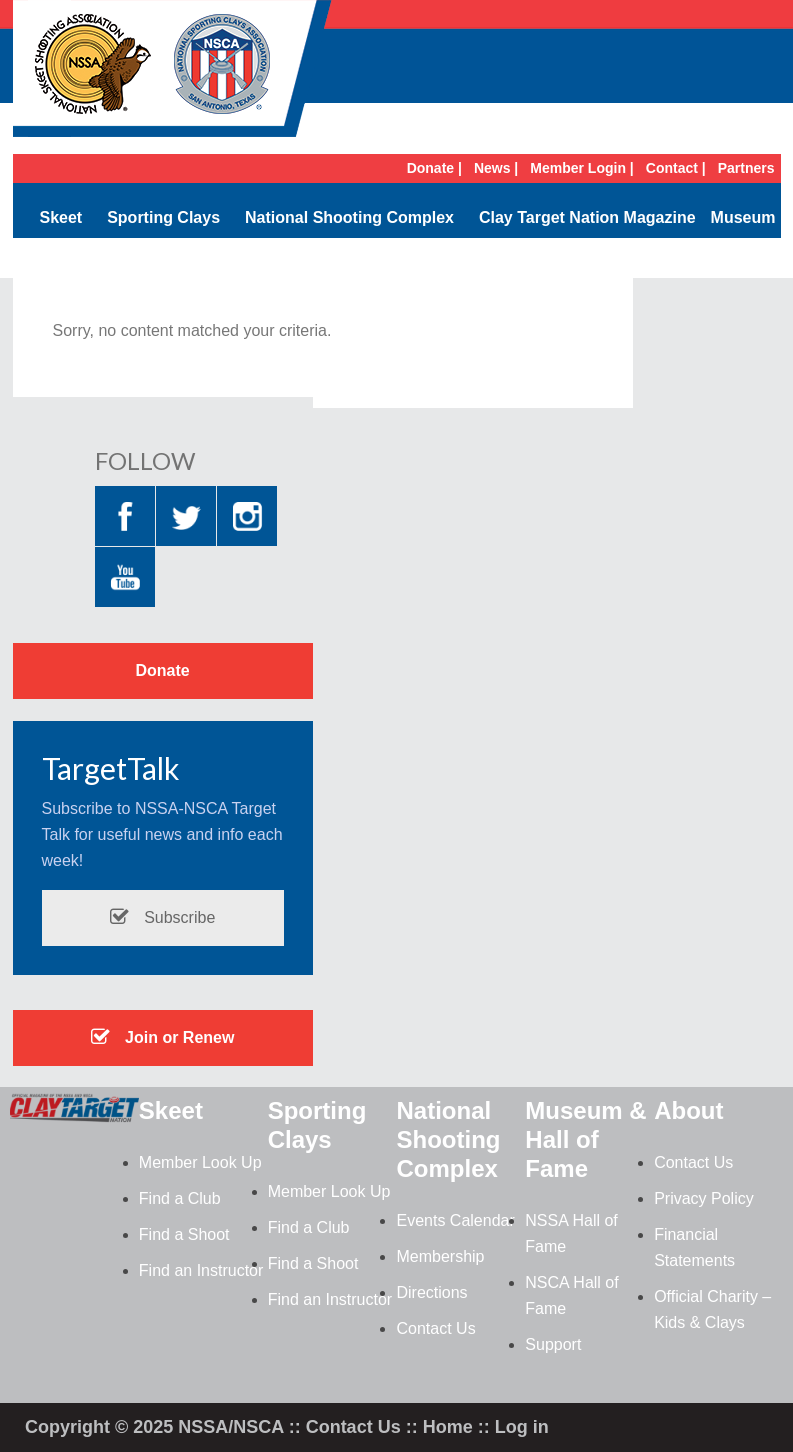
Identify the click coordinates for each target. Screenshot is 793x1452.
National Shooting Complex (349, 217)
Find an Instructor (201, 1270)
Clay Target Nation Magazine (587, 217)
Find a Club (180, 1198)
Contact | (676, 168)
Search (748, 257)
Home (448, 1427)
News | (496, 168)
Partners (746, 168)
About (688, 1110)
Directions (431, 1292)
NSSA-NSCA (173, 75)
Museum (743, 217)
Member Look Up (200, 1162)
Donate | (434, 168)
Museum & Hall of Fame (585, 1139)
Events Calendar (455, 1220)
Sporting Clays (163, 217)
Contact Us (435, 1328)
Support (553, 1344)
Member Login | (581, 168)
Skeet (60, 217)
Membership (440, 1256)
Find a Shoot (184, 1234)
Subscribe (163, 917)
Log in (522, 1427)
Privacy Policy (704, 1198)
